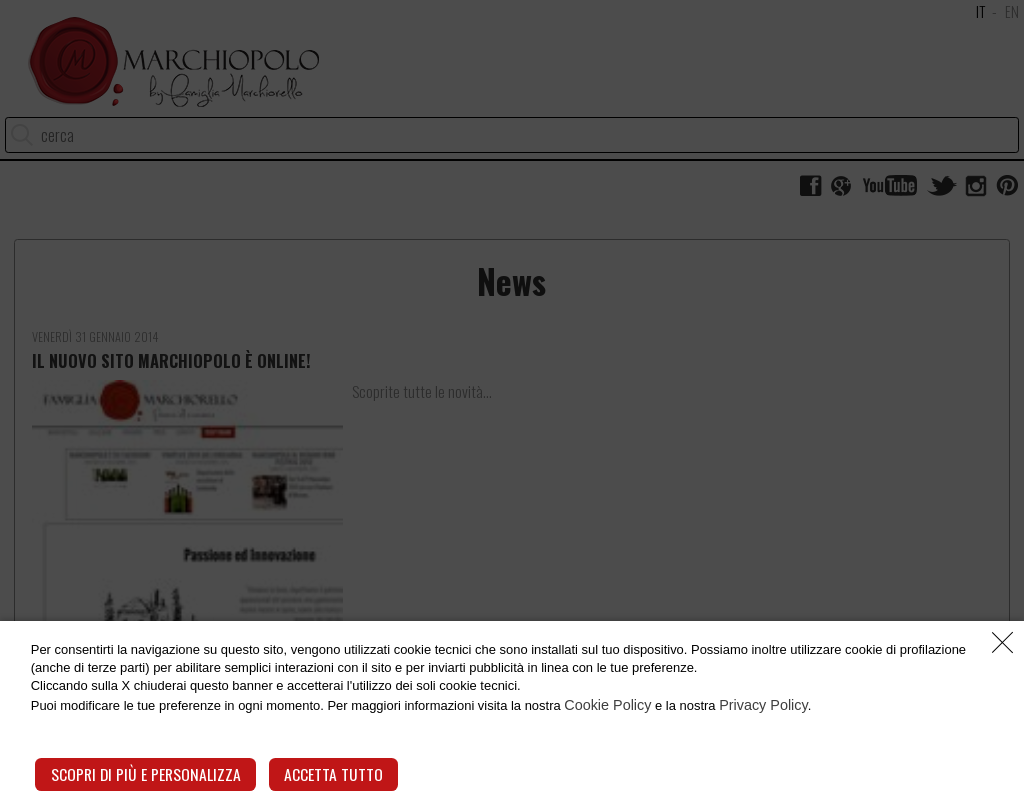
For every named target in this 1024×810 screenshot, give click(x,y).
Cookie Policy (669, 718)
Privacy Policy (833, 718)
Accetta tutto (324, 774)
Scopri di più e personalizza (143, 774)
